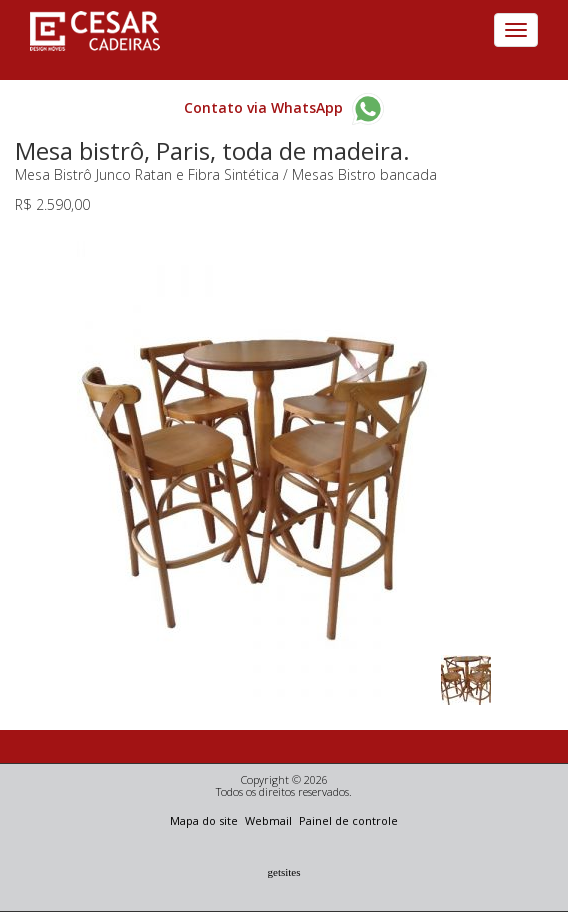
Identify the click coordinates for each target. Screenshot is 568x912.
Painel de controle (348, 820)
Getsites (284, 872)
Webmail (270, 820)
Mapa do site (205, 820)
